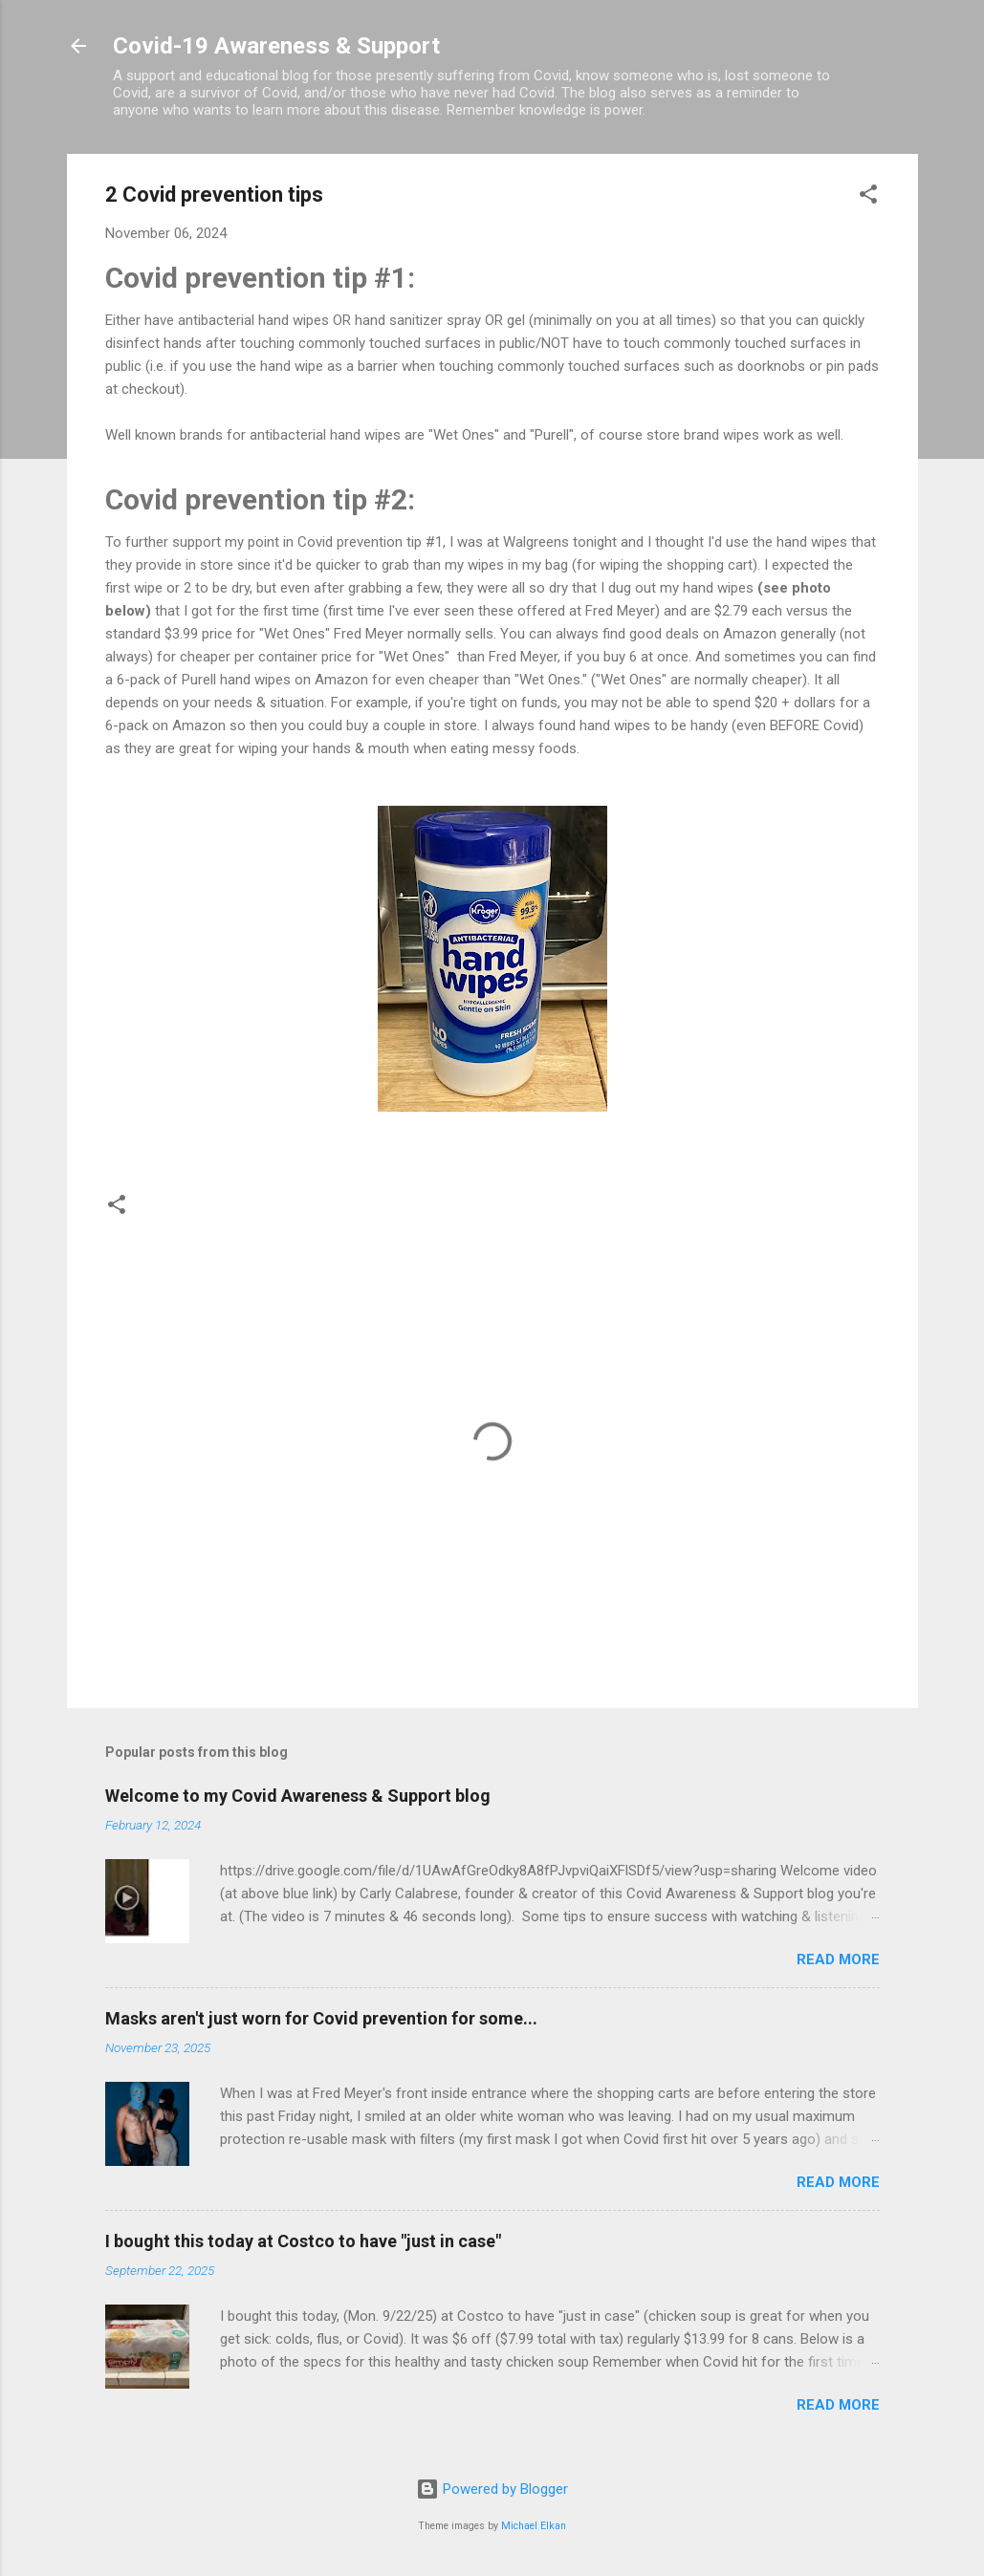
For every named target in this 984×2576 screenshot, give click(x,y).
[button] (868, 197)
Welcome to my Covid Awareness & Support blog (298, 1796)
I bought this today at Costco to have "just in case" (303, 2241)
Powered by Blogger (492, 2489)
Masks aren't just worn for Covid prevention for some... (321, 2018)
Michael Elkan (533, 2526)
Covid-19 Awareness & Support (276, 45)
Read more (838, 1959)
